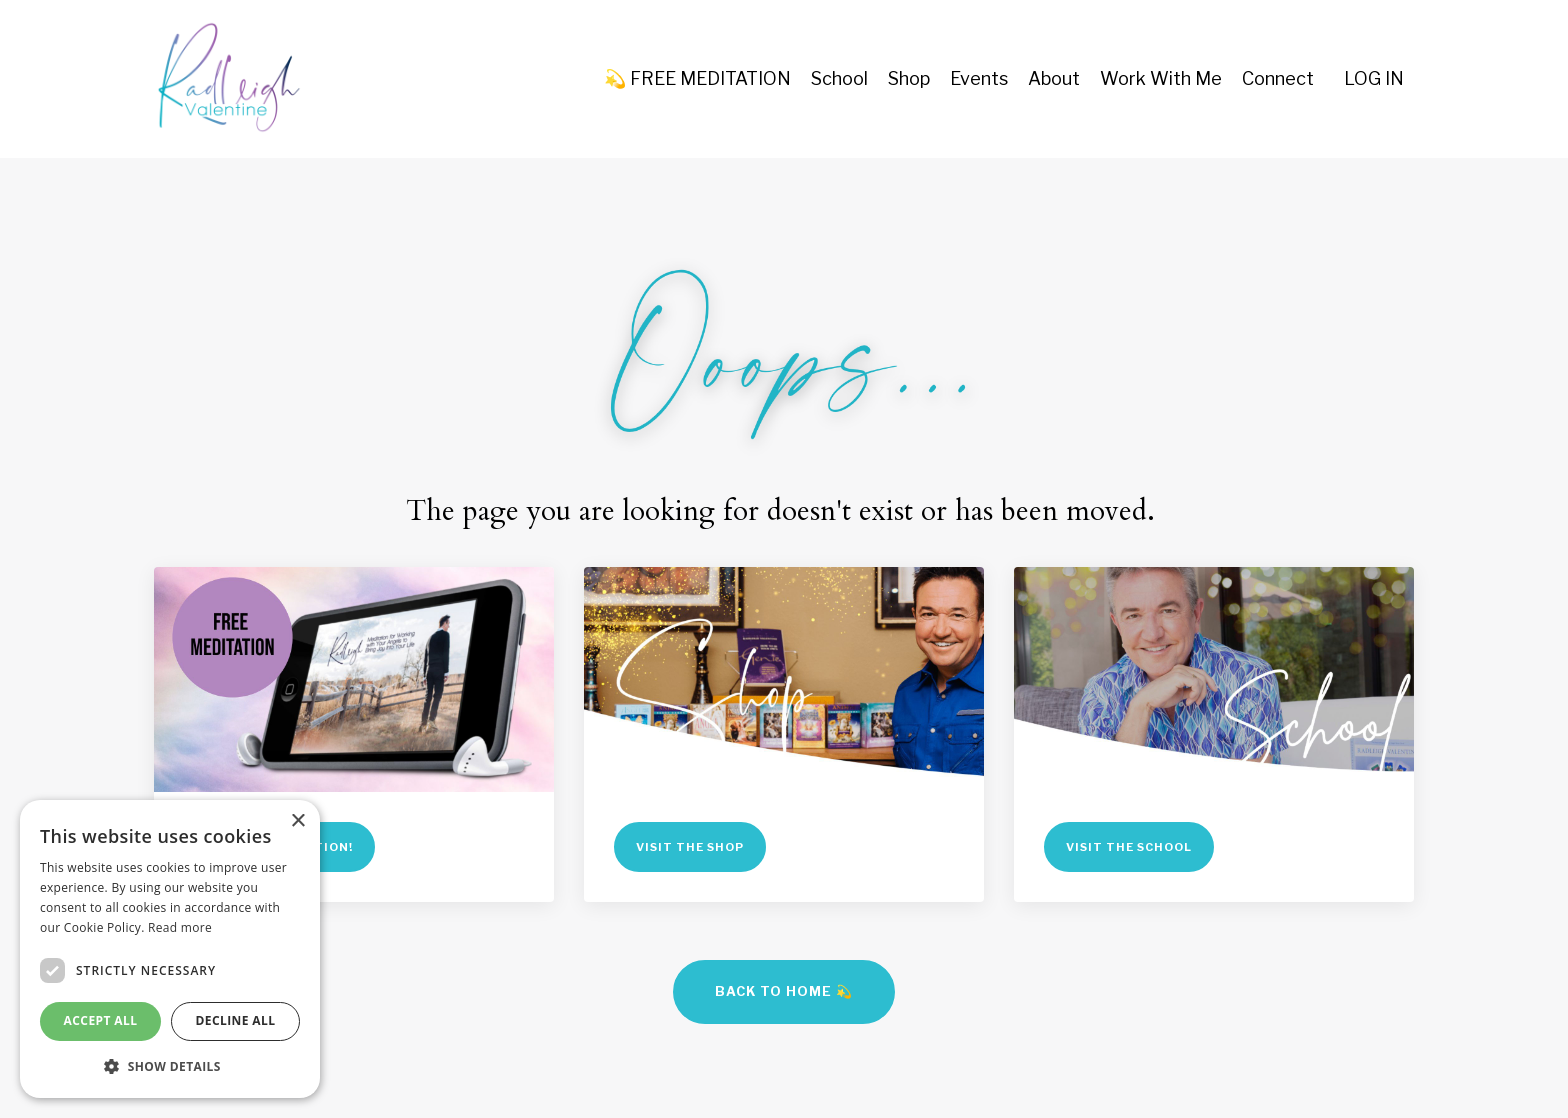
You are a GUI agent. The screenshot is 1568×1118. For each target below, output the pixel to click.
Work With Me (1161, 78)
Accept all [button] (101, 1020)
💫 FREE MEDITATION (697, 78)
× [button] (297, 821)
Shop (909, 78)
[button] (170, 1066)
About (1054, 78)
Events (979, 78)
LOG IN (1374, 78)
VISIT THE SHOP (690, 847)
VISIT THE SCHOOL (1129, 847)
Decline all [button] (236, 1020)
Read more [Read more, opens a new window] (180, 927)
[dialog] (170, 949)
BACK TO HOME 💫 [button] (784, 991)
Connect (1278, 78)
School (839, 78)
